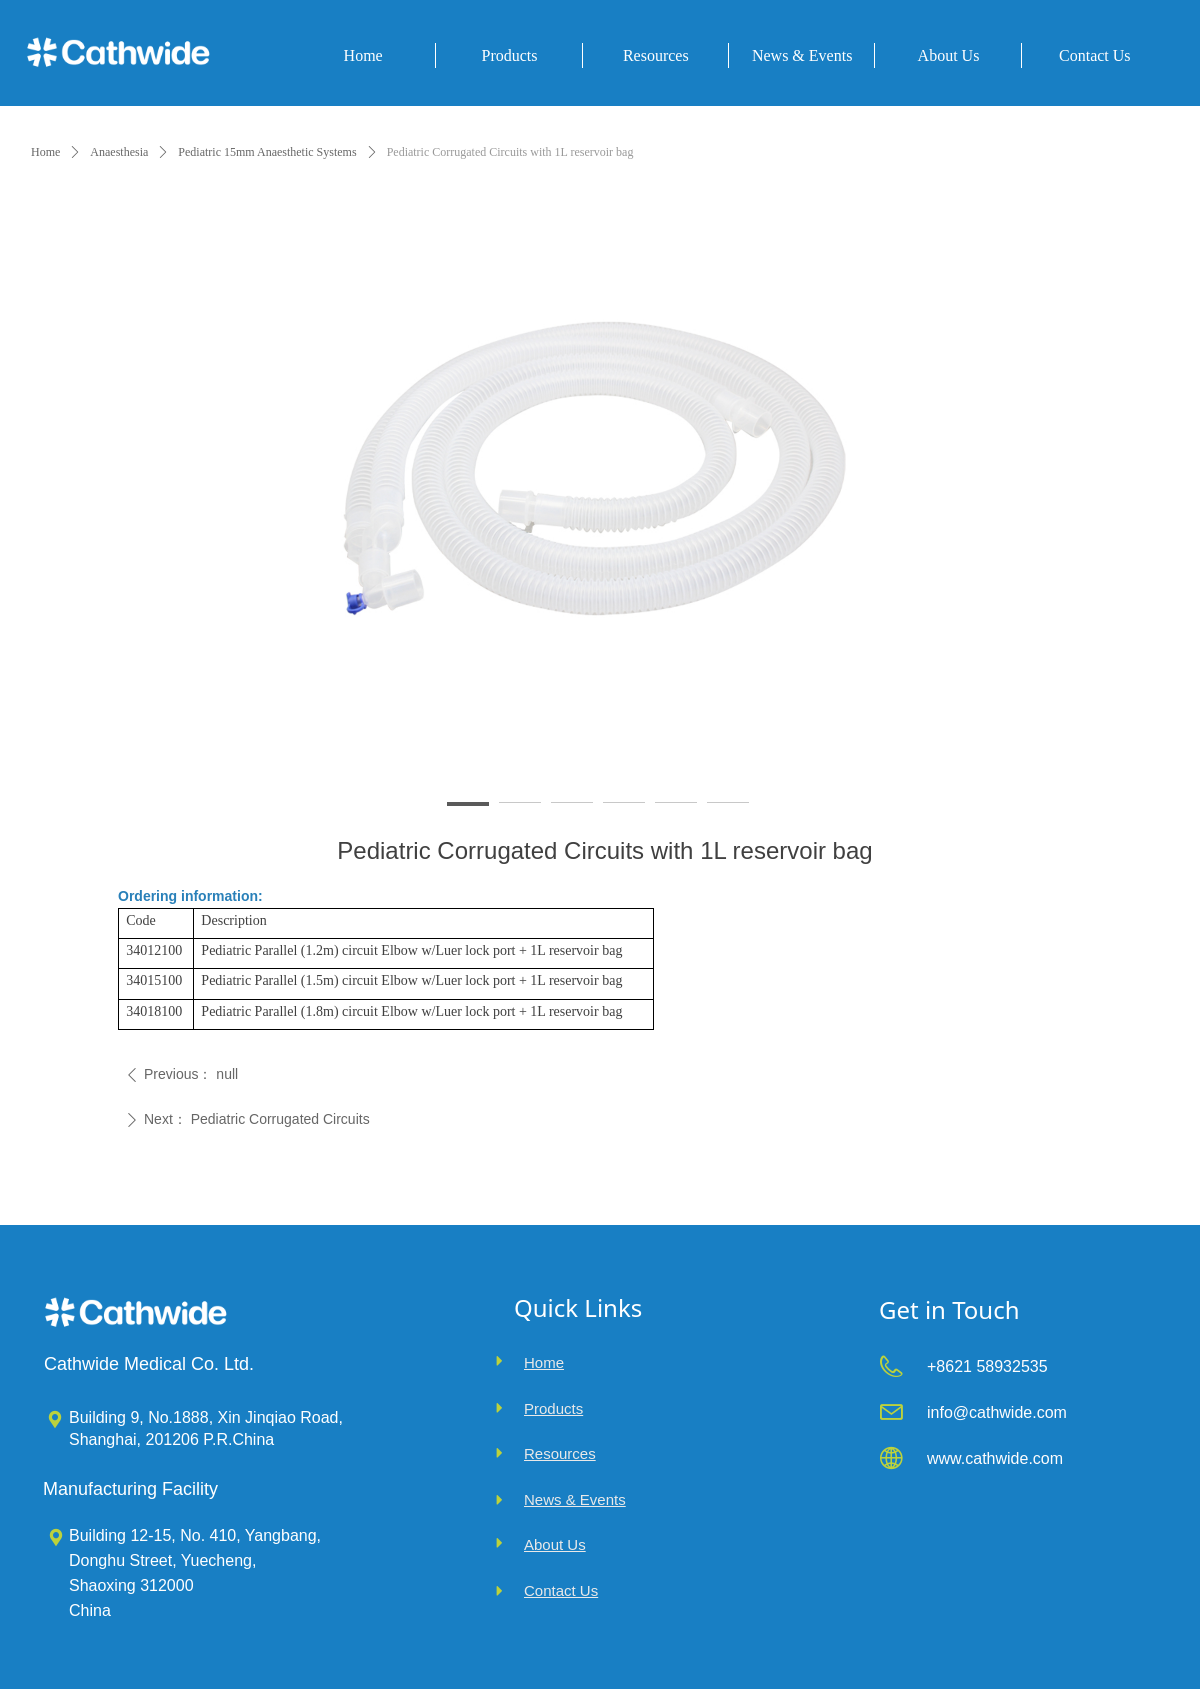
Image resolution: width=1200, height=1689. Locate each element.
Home (45, 152)
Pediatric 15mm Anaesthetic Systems (267, 152)
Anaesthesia (119, 152)
